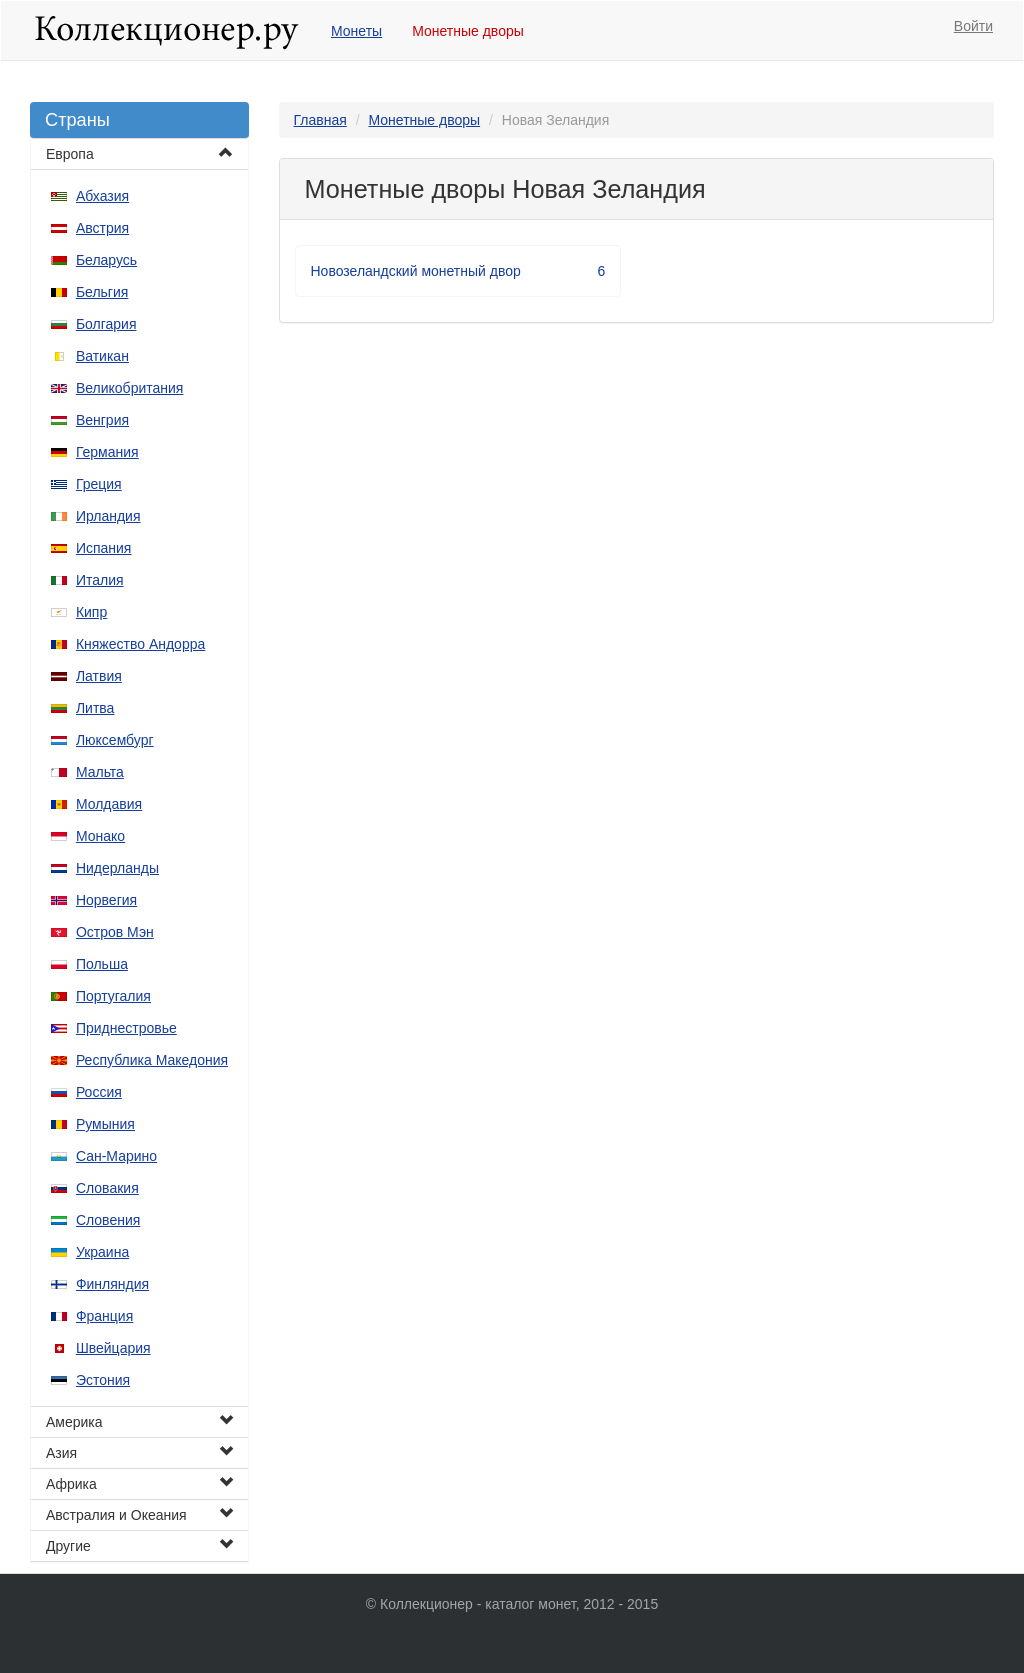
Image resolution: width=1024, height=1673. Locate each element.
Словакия (107, 1188)
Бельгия (102, 292)
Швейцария (113, 1348)
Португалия (113, 996)
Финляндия (112, 1284)
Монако (100, 836)
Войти (973, 26)
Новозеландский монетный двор (458, 271)
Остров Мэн (115, 932)
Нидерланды (117, 868)
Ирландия (108, 516)
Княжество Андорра (140, 644)
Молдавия (109, 804)
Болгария (106, 324)
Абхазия (102, 196)
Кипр (91, 612)
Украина (102, 1252)
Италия (100, 580)
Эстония (103, 1380)
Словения (108, 1220)
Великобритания (130, 388)
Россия (99, 1092)
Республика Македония (152, 1060)
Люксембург (115, 740)
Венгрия (102, 420)
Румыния (105, 1124)
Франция (104, 1316)
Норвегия (106, 900)
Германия (107, 452)
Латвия (99, 676)
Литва (95, 708)
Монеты (356, 31)
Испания (104, 548)
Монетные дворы (468, 31)
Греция (99, 484)
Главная (320, 120)
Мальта (100, 772)
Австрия (102, 228)
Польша (102, 964)
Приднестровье (126, 1028)
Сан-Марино (116, 1156)
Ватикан (102, 356)
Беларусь (106, 260)
